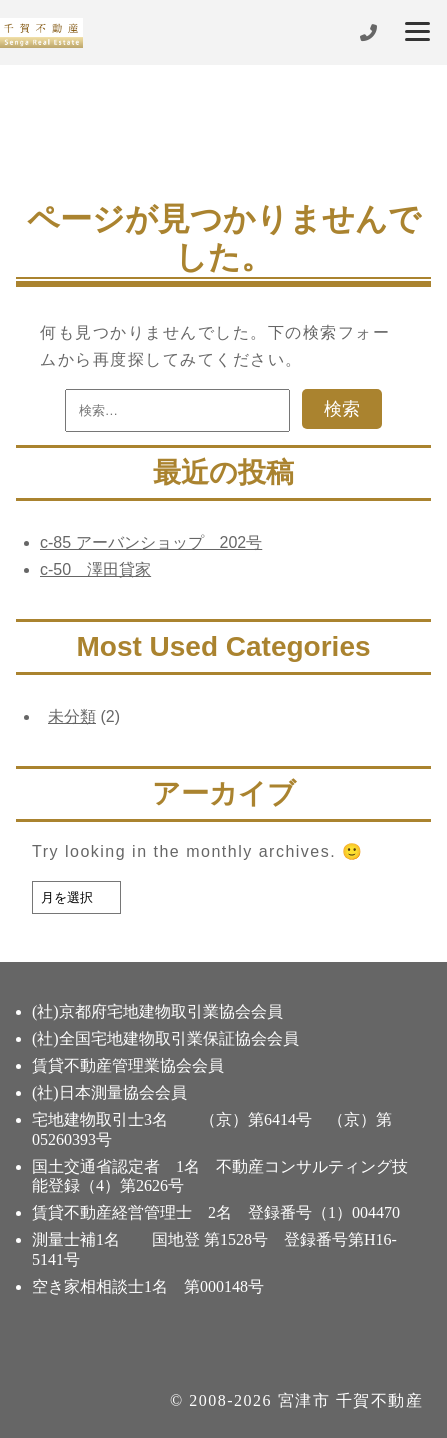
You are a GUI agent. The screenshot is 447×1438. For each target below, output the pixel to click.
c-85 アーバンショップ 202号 (151, 542)
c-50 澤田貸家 (95, 569)
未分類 (72, 716)
